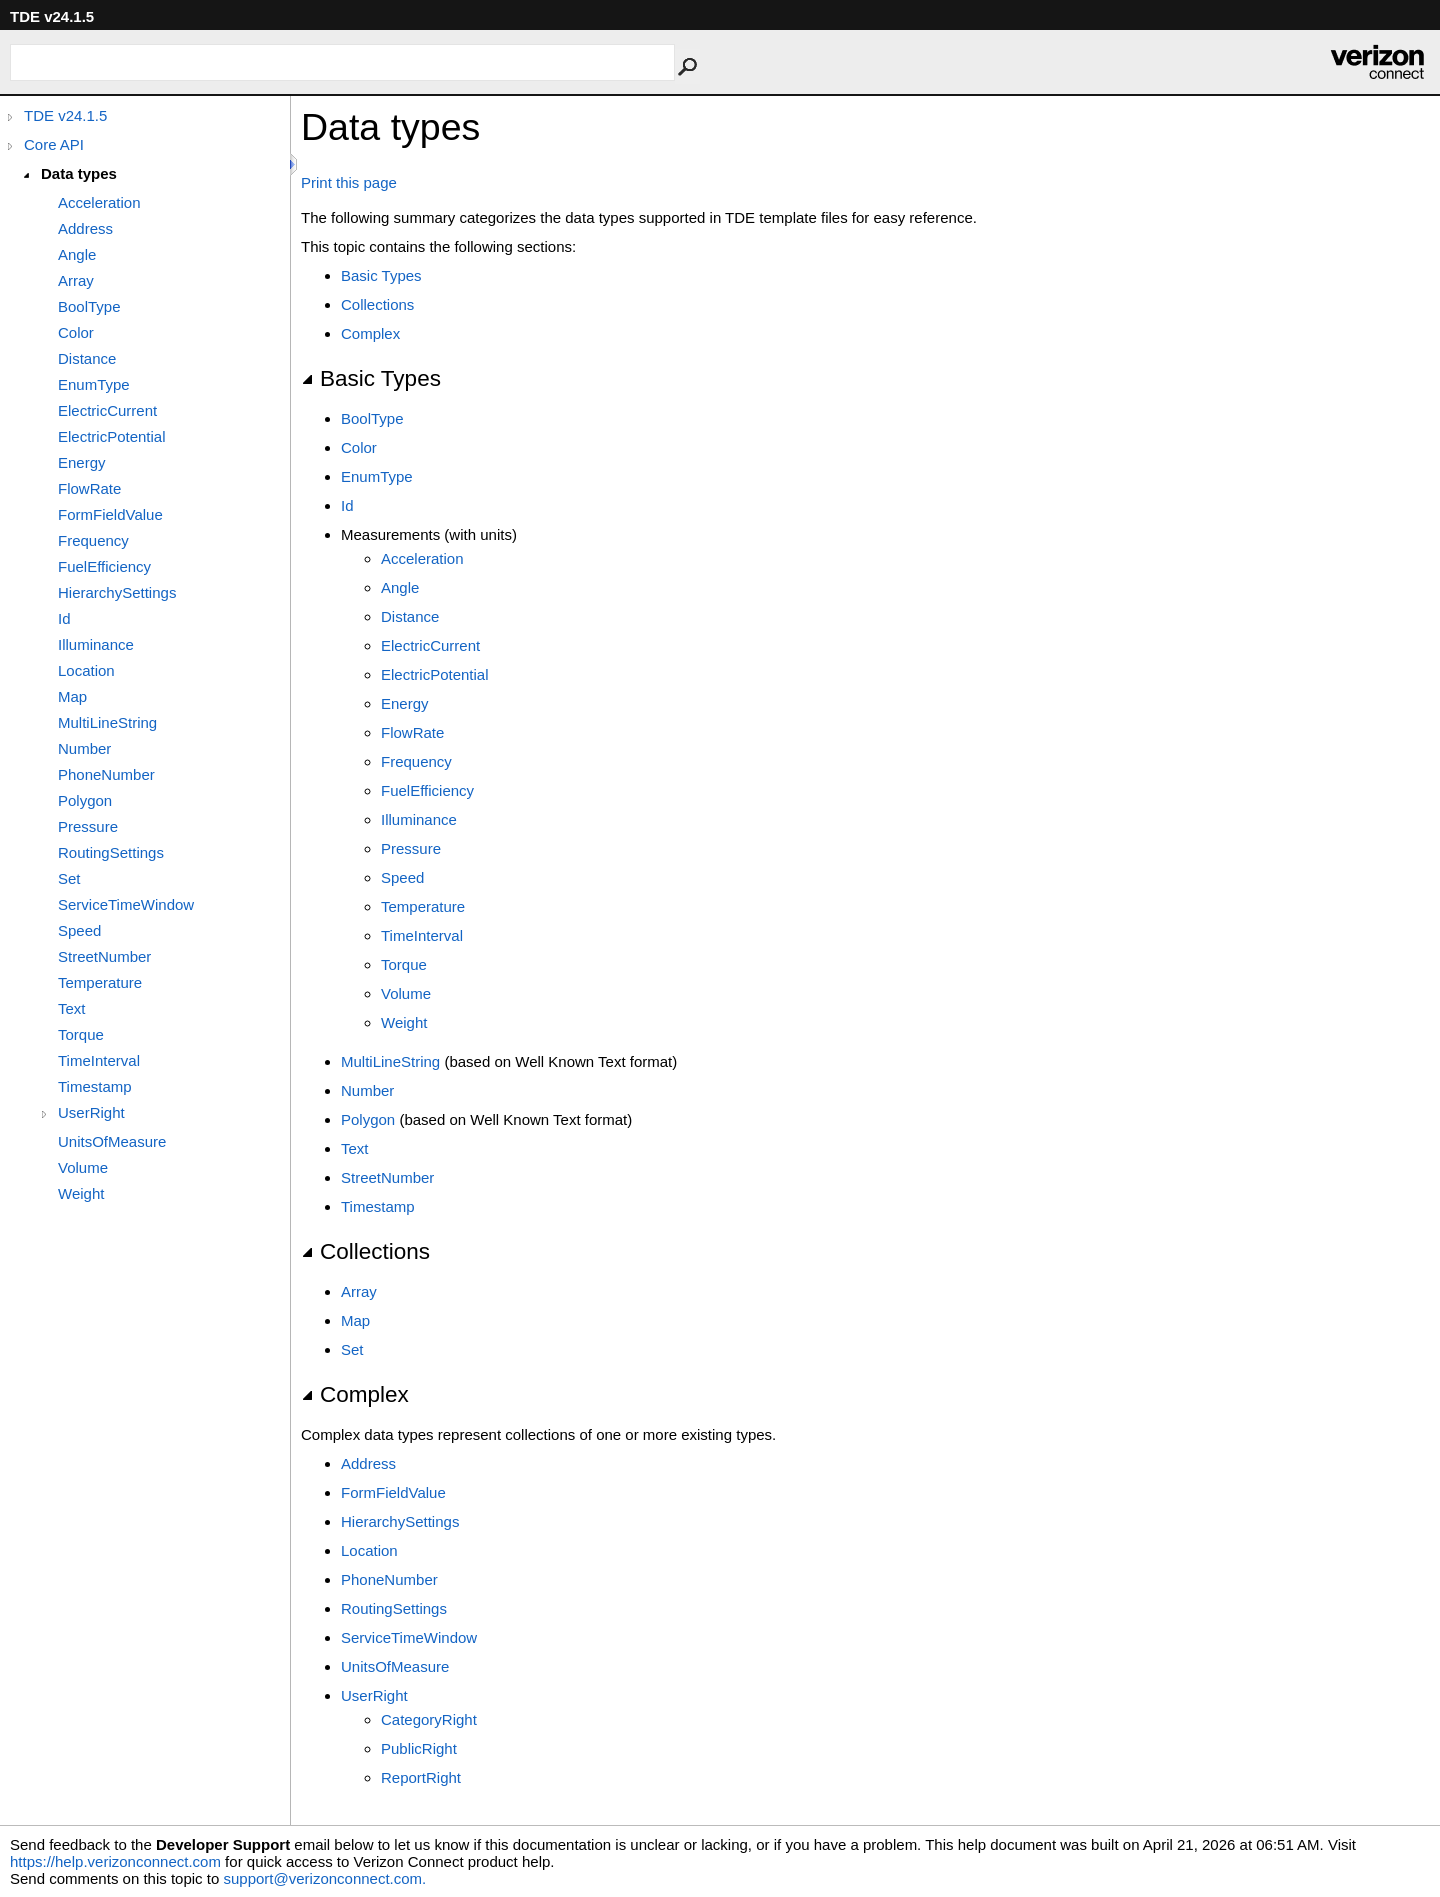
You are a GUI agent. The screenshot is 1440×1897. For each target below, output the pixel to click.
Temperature (100, 982)
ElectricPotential (112, 436)
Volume (83, 1167)
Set (69, 878)
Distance (87, 358)
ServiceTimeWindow (126, 904)
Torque (81, 1034)
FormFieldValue (110, 514)
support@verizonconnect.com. (324, 1878)
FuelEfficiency (104, 566)
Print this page (349, 182)
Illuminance (96, 644)
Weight (81, 1193)
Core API (54, 144)
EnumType (94, 384)
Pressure (88, 826)
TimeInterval (99, 1060)
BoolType (89, 306)
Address (85, 228)
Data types (79, 173)
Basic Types (381, 275)
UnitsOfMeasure (112, 1141)
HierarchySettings (117, 592)
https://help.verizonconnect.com (115, 1861)
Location (86, 670)
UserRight (91, 1112)
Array (76, 280)
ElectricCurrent (107, 410)
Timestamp (95, 1086)
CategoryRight (429, 1719)
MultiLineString (107, 722)
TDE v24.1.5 (65, 115)
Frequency (93, 540)
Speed (79, 930)
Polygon (85, 800)
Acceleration (99, 202)
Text (72, 1008)
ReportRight (421, 1777)
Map (72, 696)
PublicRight (419, 1748)
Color (76, 332)
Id (64, 618)
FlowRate (89, 488)
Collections (377, 304)
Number (84, 748)
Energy (82, 462)
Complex (370, 333)
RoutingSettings (111, 852)
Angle (77, 254)
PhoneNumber (106, 774)
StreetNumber (104, 956)
